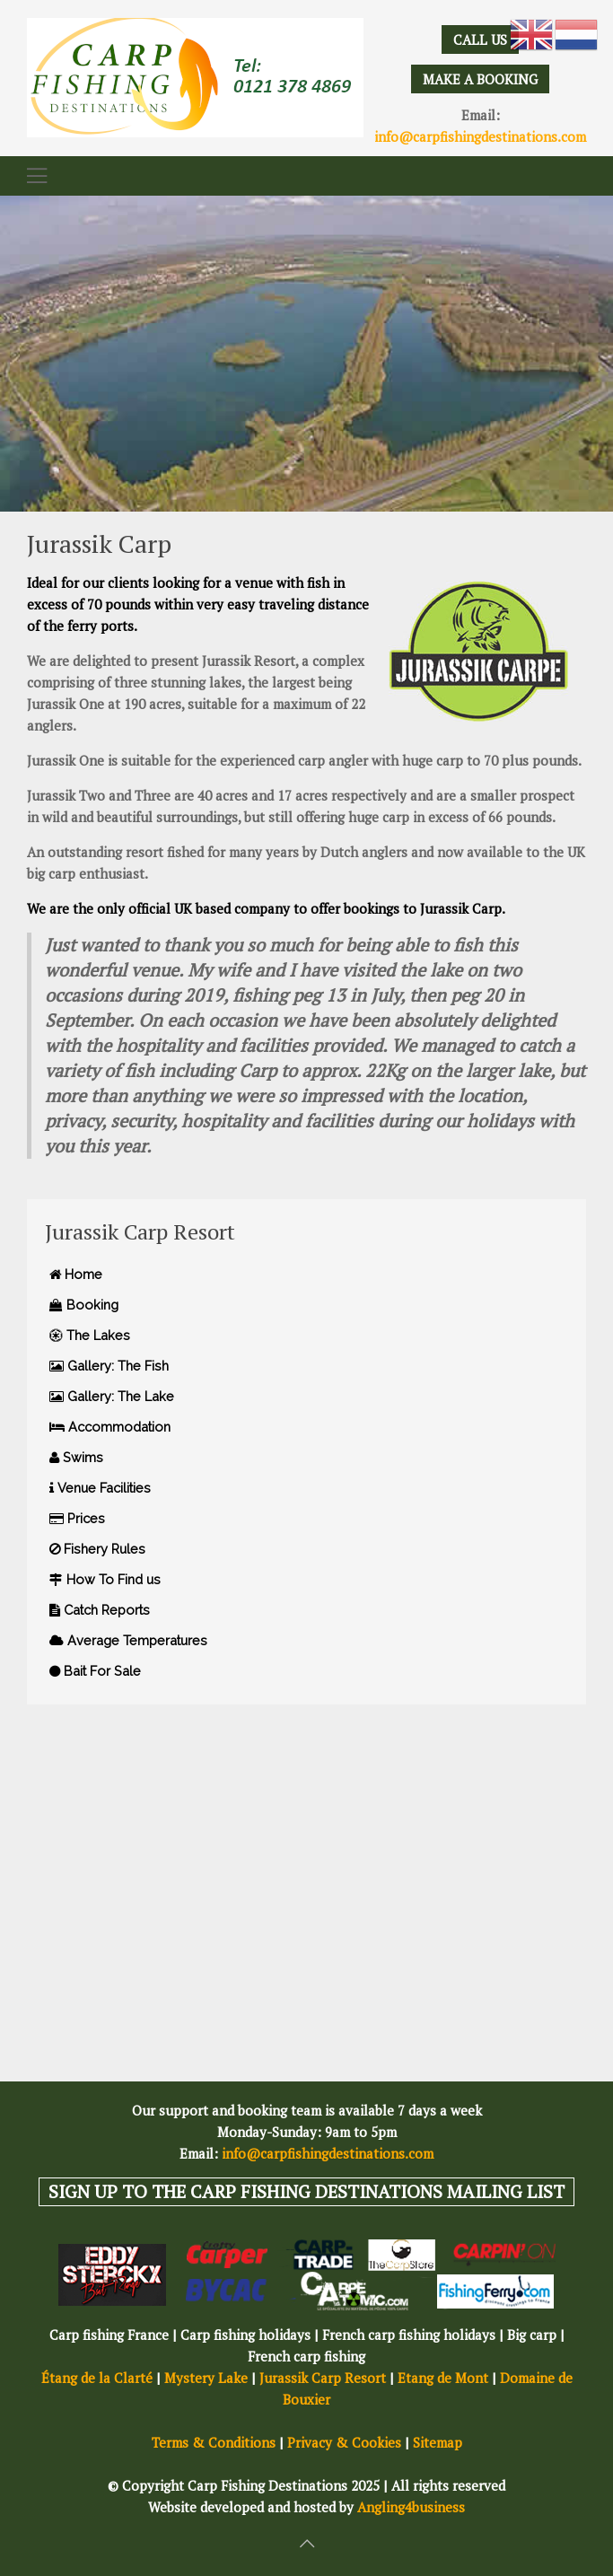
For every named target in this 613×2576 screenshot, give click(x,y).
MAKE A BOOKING (480, 79)
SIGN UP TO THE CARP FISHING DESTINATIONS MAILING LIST (306, 2191)
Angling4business (411, 2507)
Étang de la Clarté (97, 2378)
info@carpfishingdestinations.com (480, 136)
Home (75, 1274)
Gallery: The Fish (109, 1365)
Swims (76, 1457)
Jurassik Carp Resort (322, 2378)
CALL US (480, 39)
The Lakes (89, 1335)
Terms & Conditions (214, 2442)
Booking (83, 1304)
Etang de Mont (443, 2378)
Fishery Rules (97, 1548)
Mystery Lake (206, 2378)
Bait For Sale (95, 1670)
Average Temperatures (128, 1640)
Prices (77, 1518)
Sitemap (437, 2442)
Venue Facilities (100, 1487)
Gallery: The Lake (111, 1396)
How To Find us (105, 1579)
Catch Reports (99, 1609)
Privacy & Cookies (344, 2442)
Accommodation (110, 1426)
